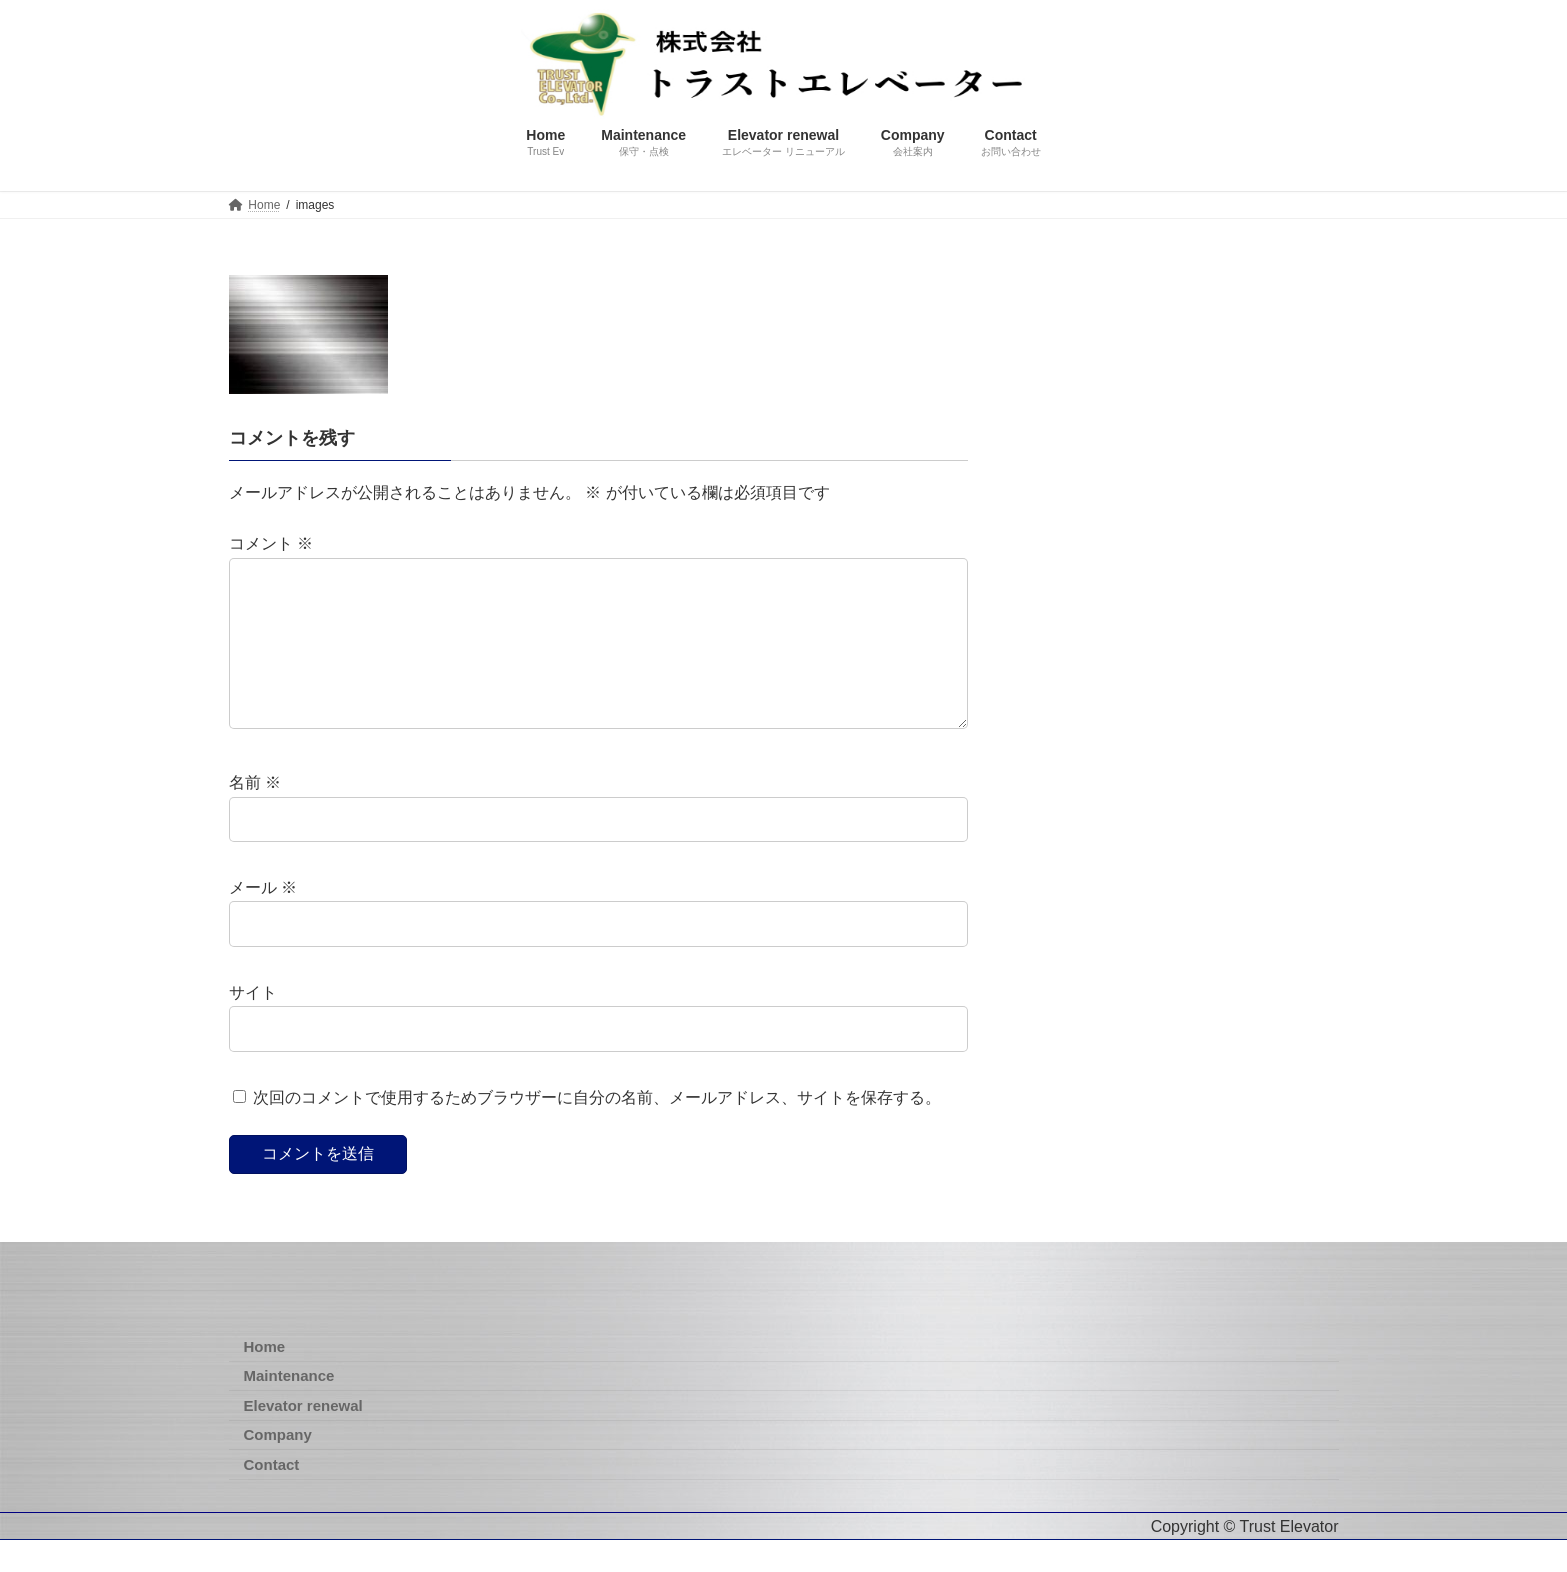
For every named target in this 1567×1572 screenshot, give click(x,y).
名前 (255, 815)
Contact (272, 1496)
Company (278, 1466)
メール (263, 920)
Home (265, 1378)
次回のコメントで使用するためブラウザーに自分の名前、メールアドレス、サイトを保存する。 (597, 1129)
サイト (253, 1024)
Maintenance (289, 1407)
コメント (271, 544)
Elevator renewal (303, 1437)
